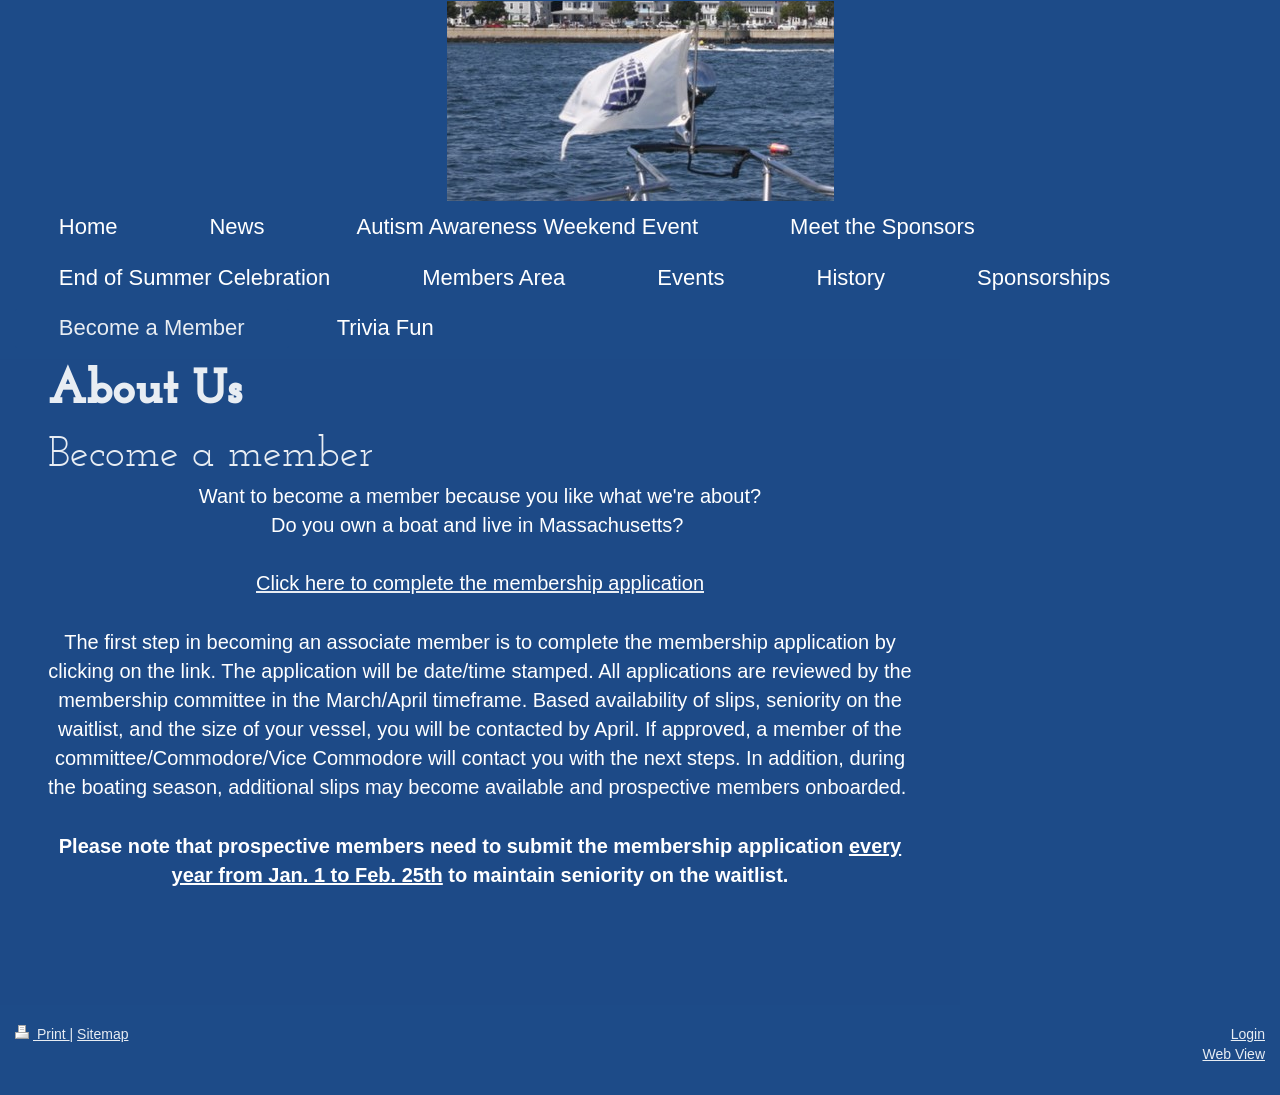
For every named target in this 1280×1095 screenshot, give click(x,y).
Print (42, 1034)
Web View (1233, 1054)
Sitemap (102, 1034)
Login (1248, 1034)
